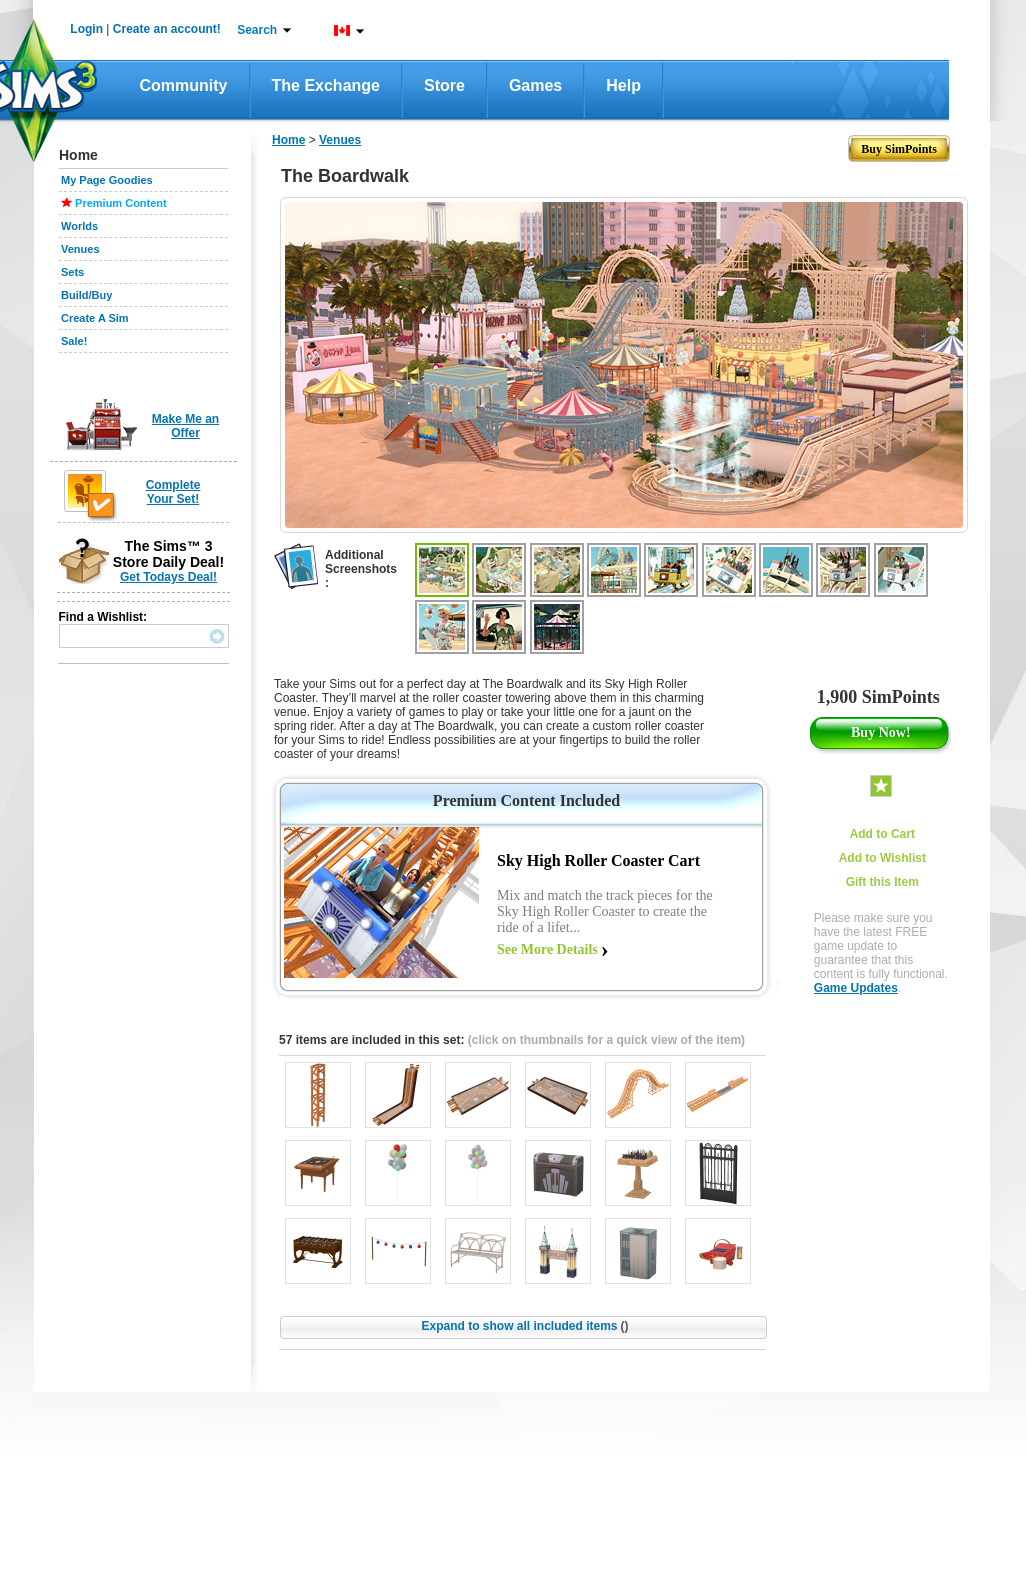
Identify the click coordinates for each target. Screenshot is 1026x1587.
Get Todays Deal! (168, 577)
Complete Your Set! (173, 492)
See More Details (547, 949)
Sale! (74, 341)
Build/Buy (86, 295)
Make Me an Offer (185, 426)
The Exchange (326, 85)
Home (288, 140)
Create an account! (167, 29)
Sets (72, 272)
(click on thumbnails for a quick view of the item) (606, 1040)
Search (257, 30)
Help (623, 85)
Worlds (79, 226)
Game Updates (856, 988)
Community (184, 85)
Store (444, 85)
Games (535, 85)
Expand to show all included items (524, 1326)
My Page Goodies (107, 180)
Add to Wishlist (882, 858)
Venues (80, 249)
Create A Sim (95, 318)
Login (86, 29)
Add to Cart (882, 834)
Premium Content (121, 203)
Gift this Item (882, 882)
